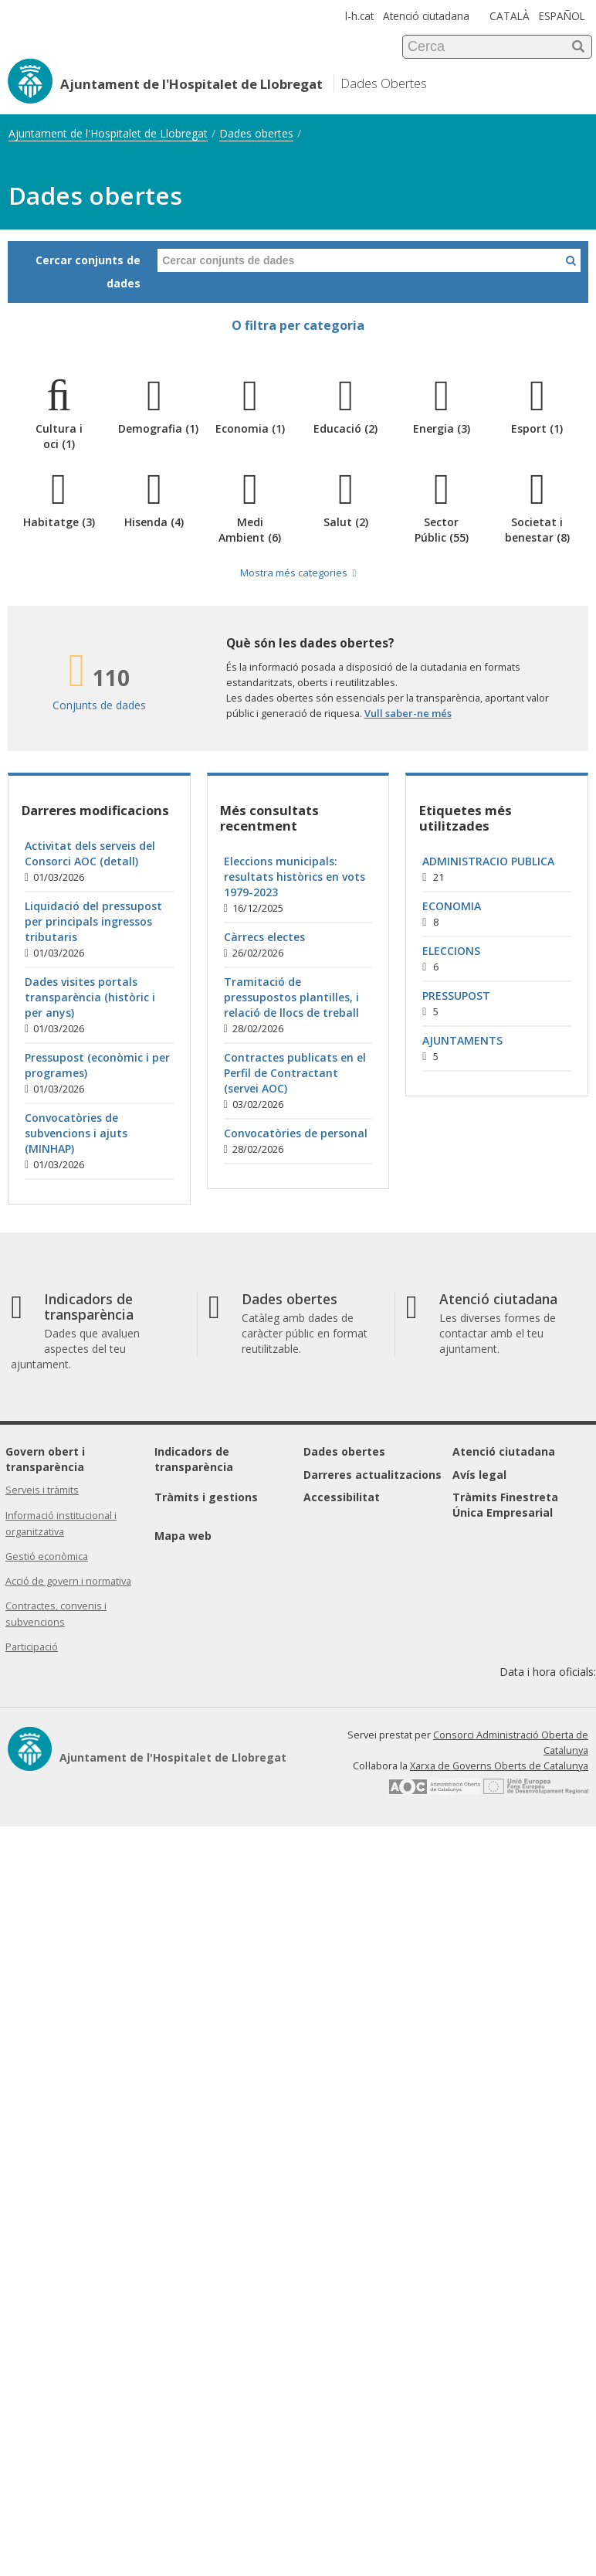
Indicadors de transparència (193, 1459)
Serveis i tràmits (42, 1490)
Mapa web (183, 1535)
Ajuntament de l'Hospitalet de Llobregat (108, 133)
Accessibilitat (341, 1497)
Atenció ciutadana (426, 15)
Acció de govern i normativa (68, 1581)
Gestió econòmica (46, 1556)
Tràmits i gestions (206, 1497)
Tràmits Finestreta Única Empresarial (505, 1505)
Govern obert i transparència (45, 1459)
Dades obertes (256, 133)
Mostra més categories (298, 572)
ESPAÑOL (562, 15)
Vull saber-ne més (408, 713)
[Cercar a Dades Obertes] (571, 260)
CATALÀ (509, 15)
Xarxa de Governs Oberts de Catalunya (499, 1765)
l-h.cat (359, 15)
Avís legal (479, 1474)
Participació (31, 1646)
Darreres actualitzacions (372, 1474)
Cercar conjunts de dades (88, 272)
